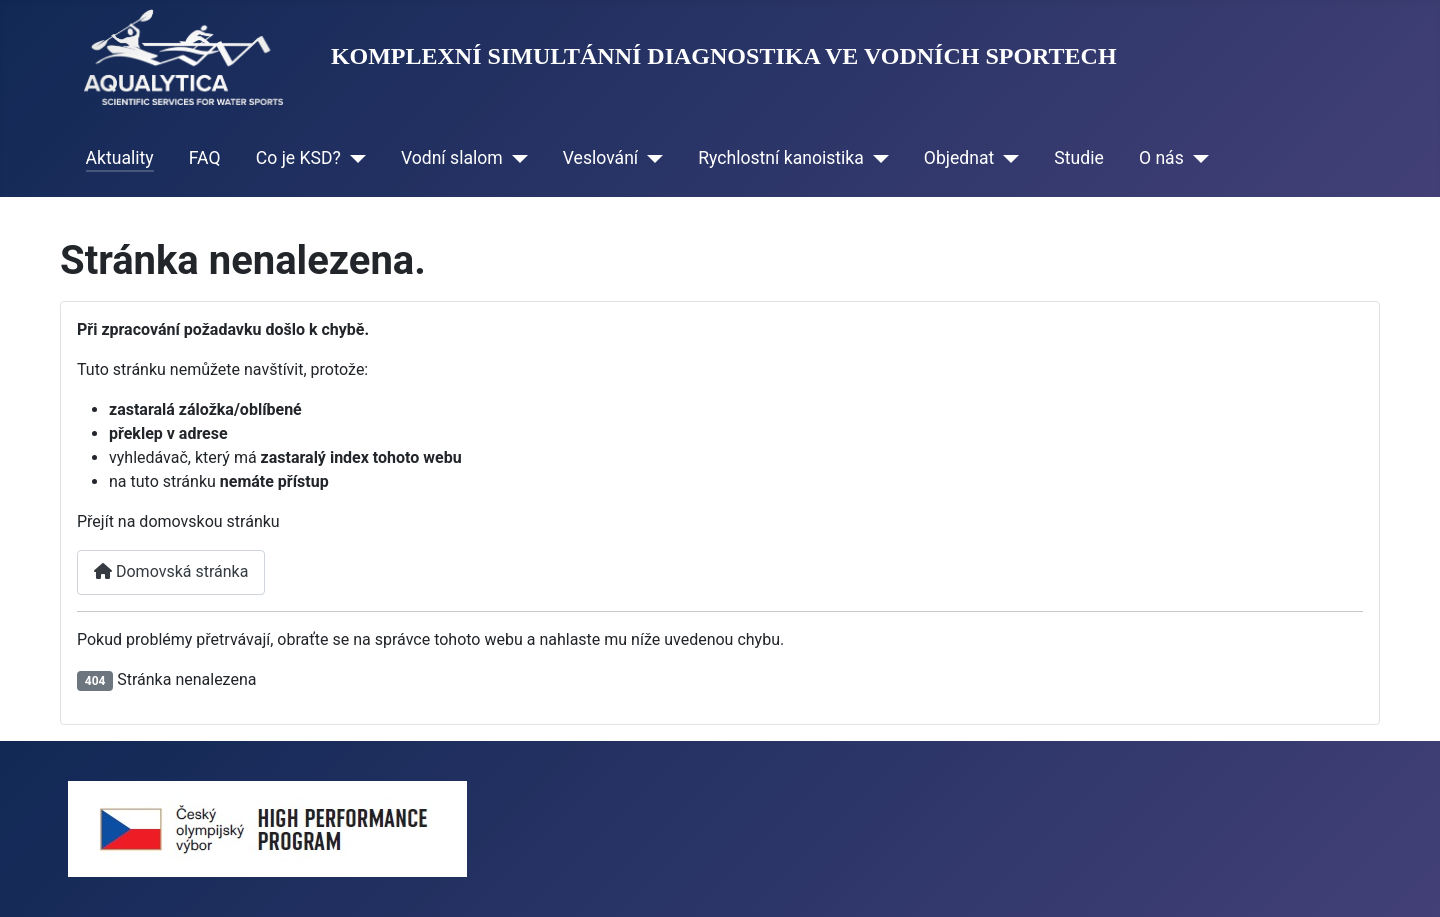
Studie (1078, 158)
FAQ (205, 158)
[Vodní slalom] (515, 158)
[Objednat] (1006, 158)
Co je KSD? (298, 158)
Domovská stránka (171, 571)
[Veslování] (650, 158)
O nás (1161, 158)
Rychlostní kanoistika (781, 158)
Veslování (600, 158)
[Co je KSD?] (353, 158)
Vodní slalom (452, 158)
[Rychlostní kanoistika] (876, 158)
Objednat (959, 158)
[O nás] (1196, 158)
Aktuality (120, 158)
